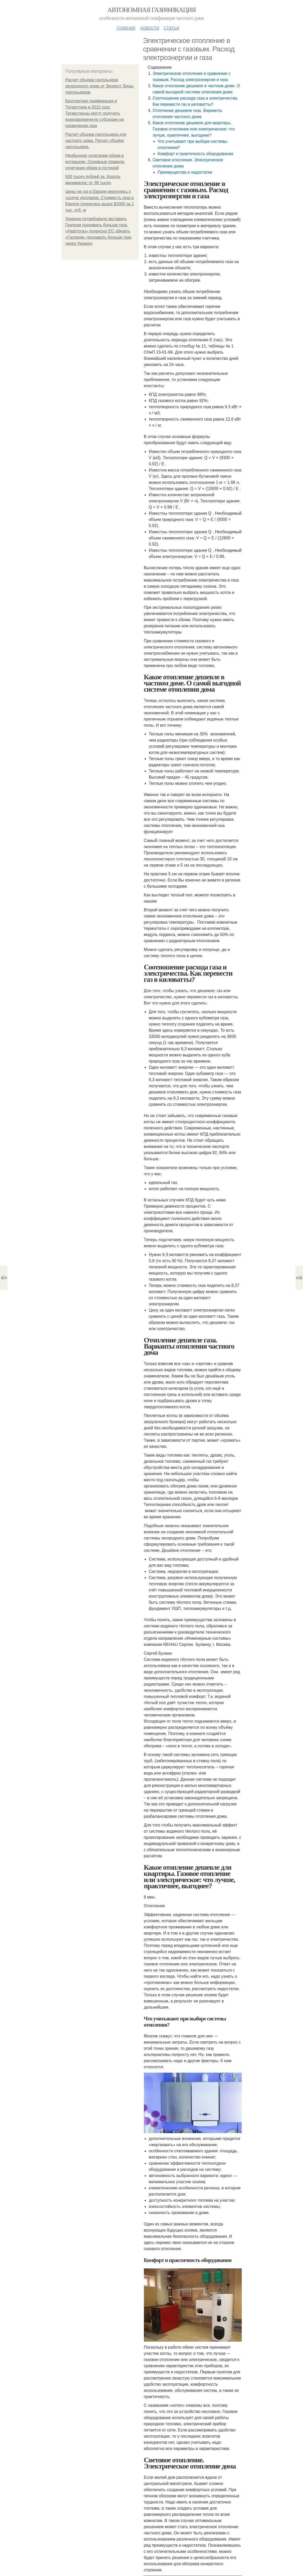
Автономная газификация (151, 10)
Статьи (171, 27)
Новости (149, 27)
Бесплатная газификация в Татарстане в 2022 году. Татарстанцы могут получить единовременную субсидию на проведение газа (94, 113)
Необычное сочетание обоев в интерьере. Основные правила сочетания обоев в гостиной (94, 161)
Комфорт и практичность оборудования (195, 153)
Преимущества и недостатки (185, 172)
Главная (126, 27)
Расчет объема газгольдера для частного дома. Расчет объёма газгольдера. (95, 140)
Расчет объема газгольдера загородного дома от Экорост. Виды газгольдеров (99, 86)
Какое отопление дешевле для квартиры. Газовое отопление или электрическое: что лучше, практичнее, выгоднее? (194, 129)
